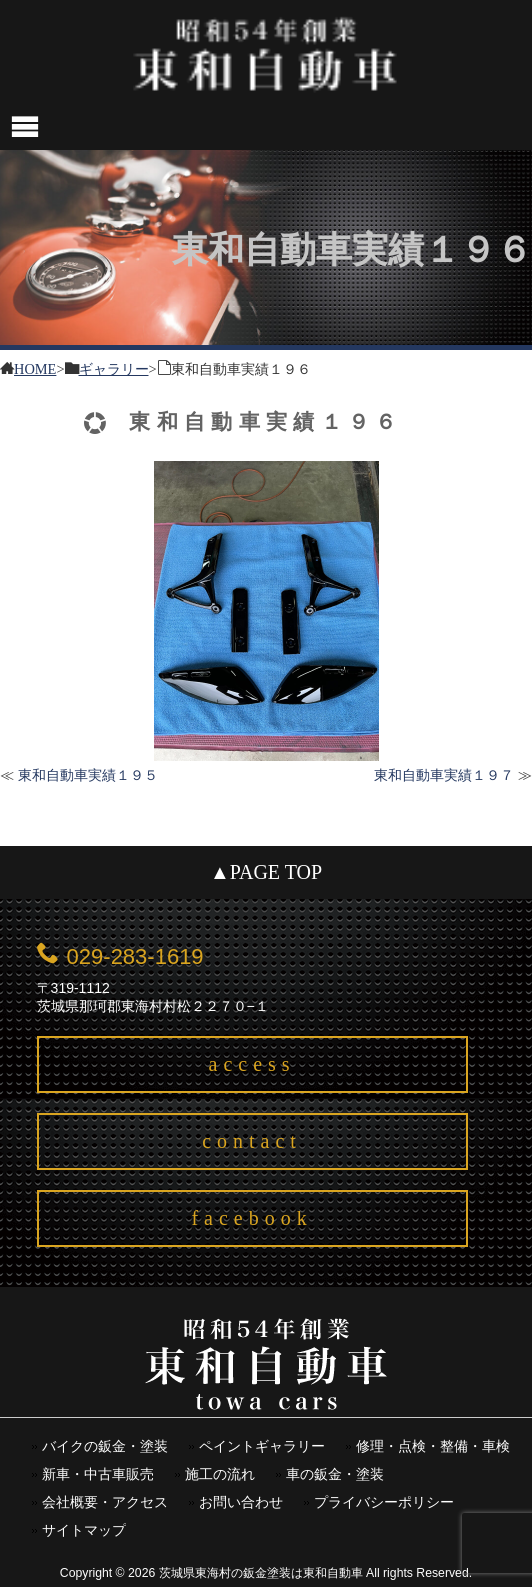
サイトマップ (84, 1530)
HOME (35, 367)
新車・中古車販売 (98, 1474)
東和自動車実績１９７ (444, 775)
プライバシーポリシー (384, 1502)
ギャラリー (114, 367)
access (252, 1064)
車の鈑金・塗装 (335, 1474)
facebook (251, 1218)
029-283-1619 (135, 956)
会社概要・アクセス (105, 1502)
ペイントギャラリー (262, 1446)
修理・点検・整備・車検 (433, 1446)
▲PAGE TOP (266, 872)
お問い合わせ (241, 1502)
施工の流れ (220, 1474)
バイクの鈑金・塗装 (105, 1446)
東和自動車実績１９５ (88, 775)
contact (252, 1141)
